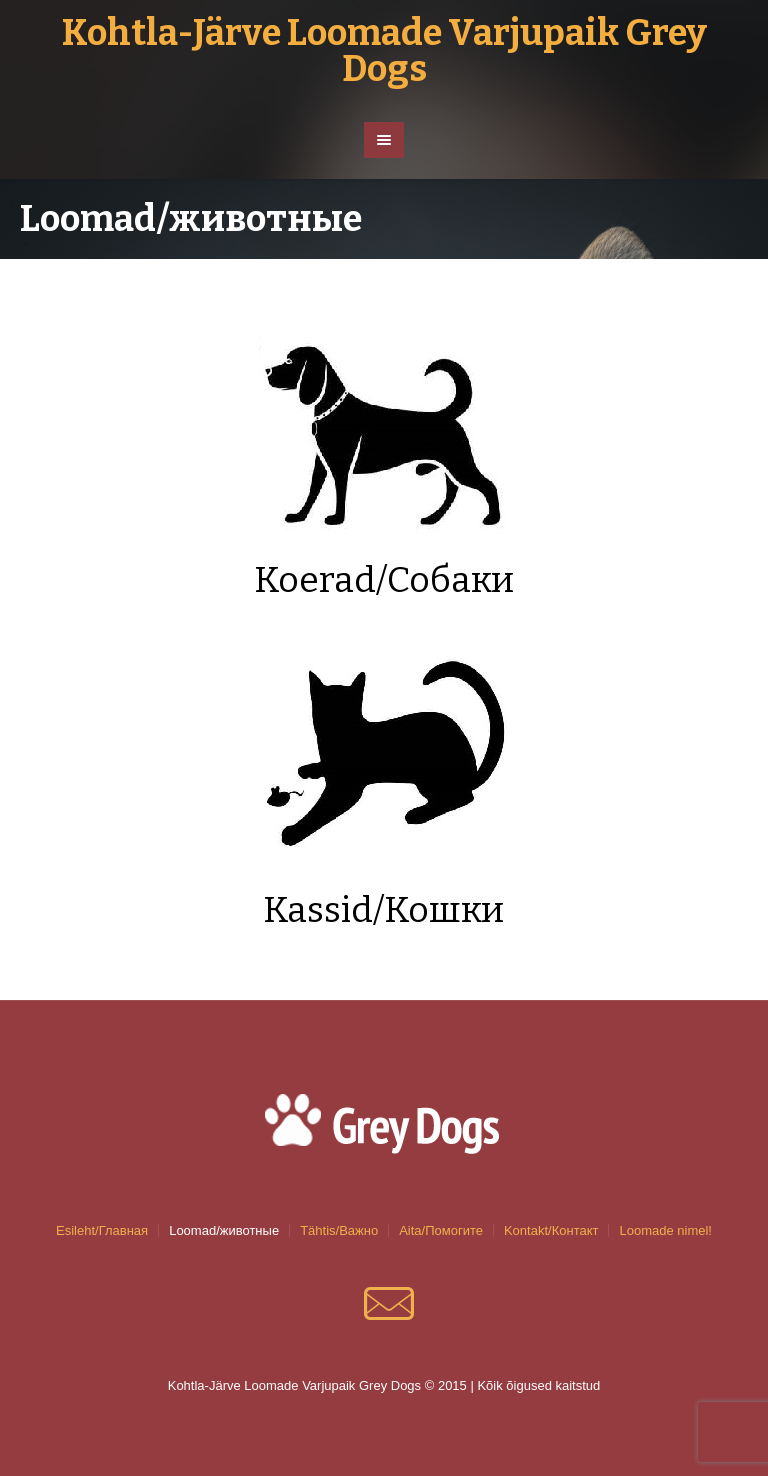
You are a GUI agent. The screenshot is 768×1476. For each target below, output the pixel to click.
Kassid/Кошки (383, 910)
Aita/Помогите (441, 1230)
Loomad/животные (224, 1230)
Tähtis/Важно (339, 1230)
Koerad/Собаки (384, 580)
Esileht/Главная (102, 1230)
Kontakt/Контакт (551, 1230)
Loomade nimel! (665, 1230)
